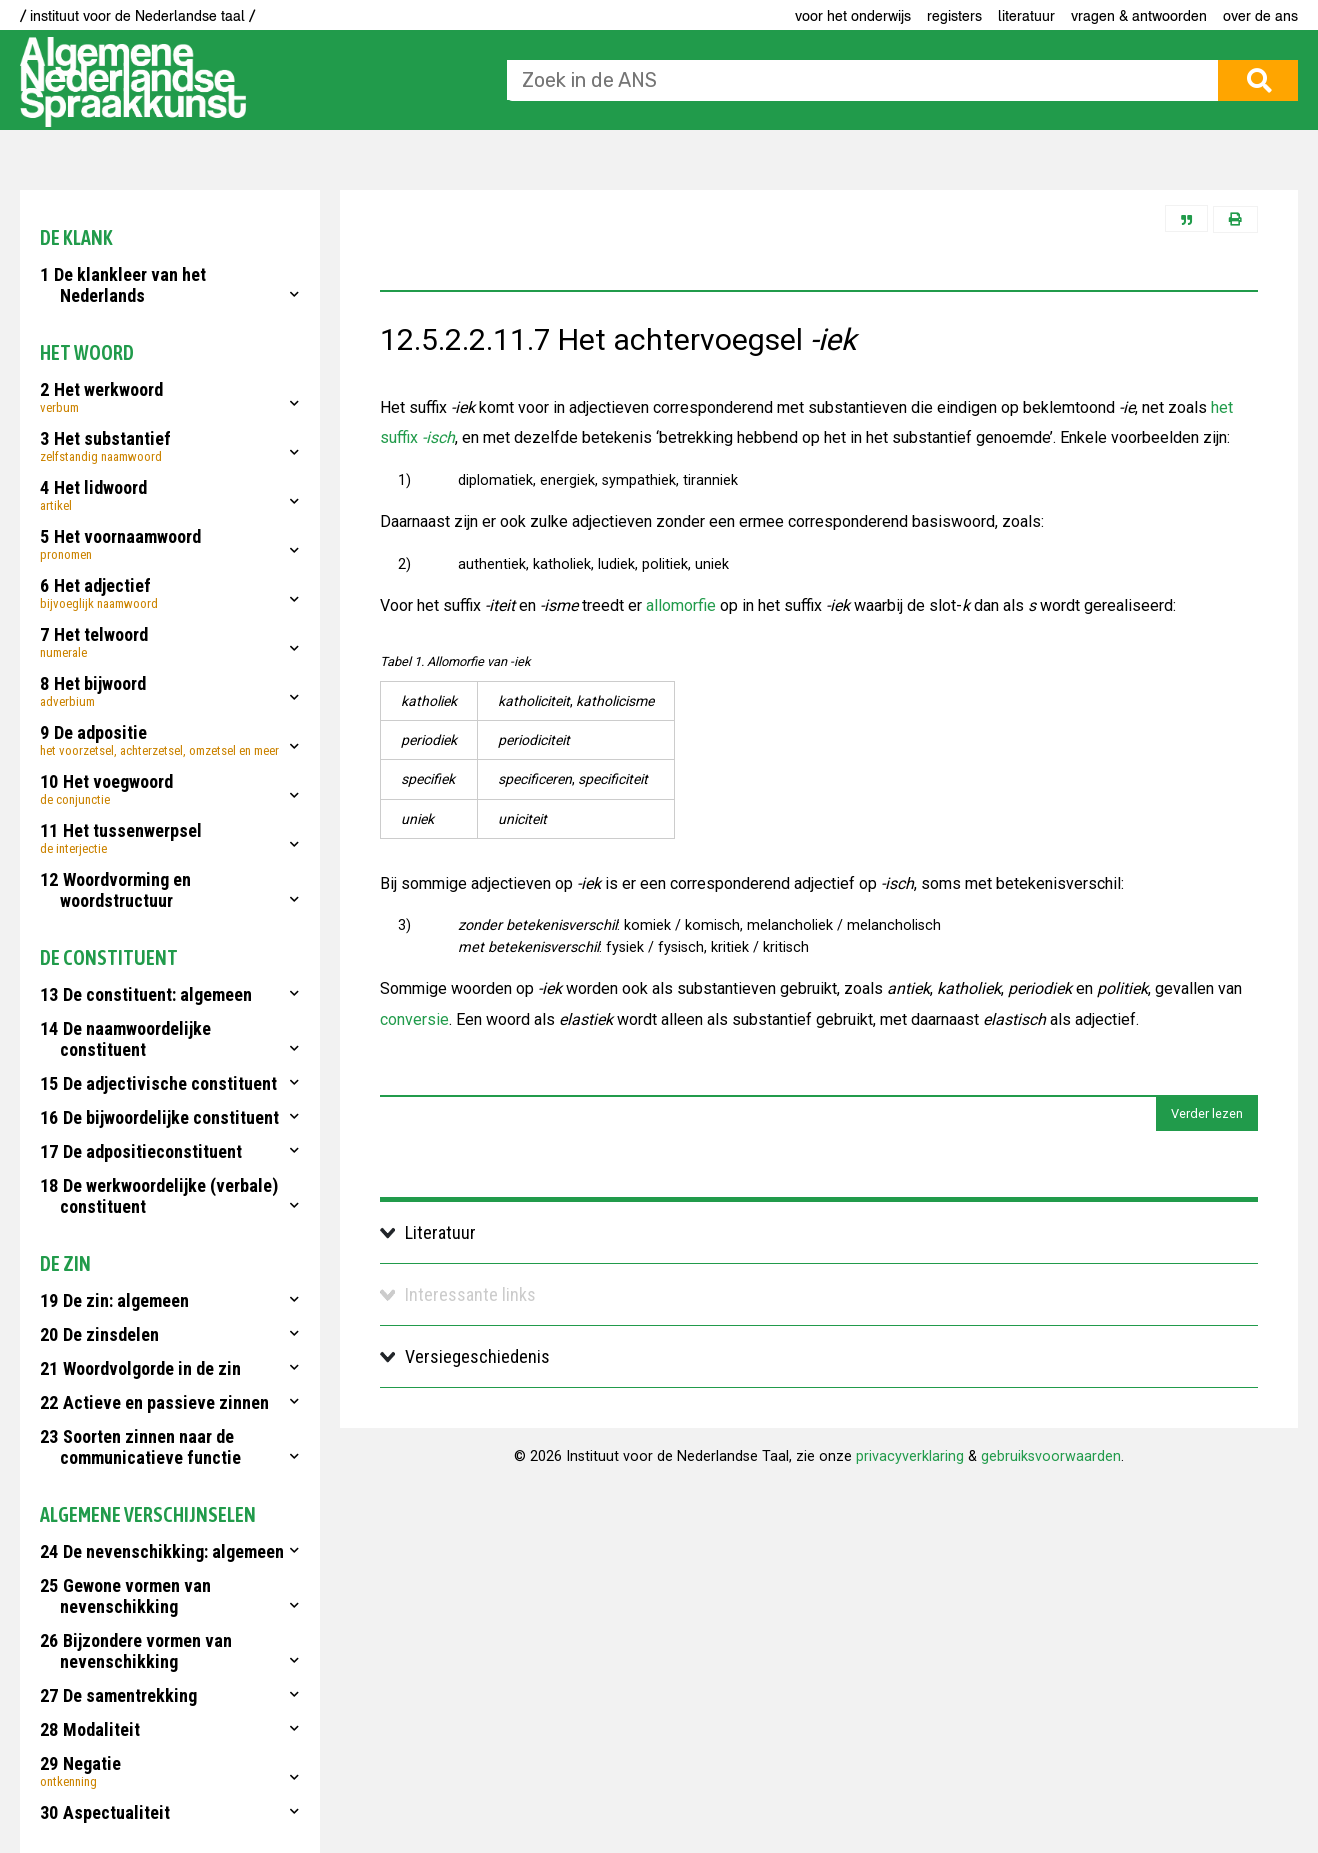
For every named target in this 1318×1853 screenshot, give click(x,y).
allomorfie (681, 605)
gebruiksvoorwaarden (1051, 1456)
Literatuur (1026, 16)
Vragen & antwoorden (1139, 16)
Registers (954, 16)
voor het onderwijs (853, 16)
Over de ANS (1260, 16)
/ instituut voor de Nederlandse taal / (137, 16)
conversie (414, 1019)
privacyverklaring (910, 1456)
